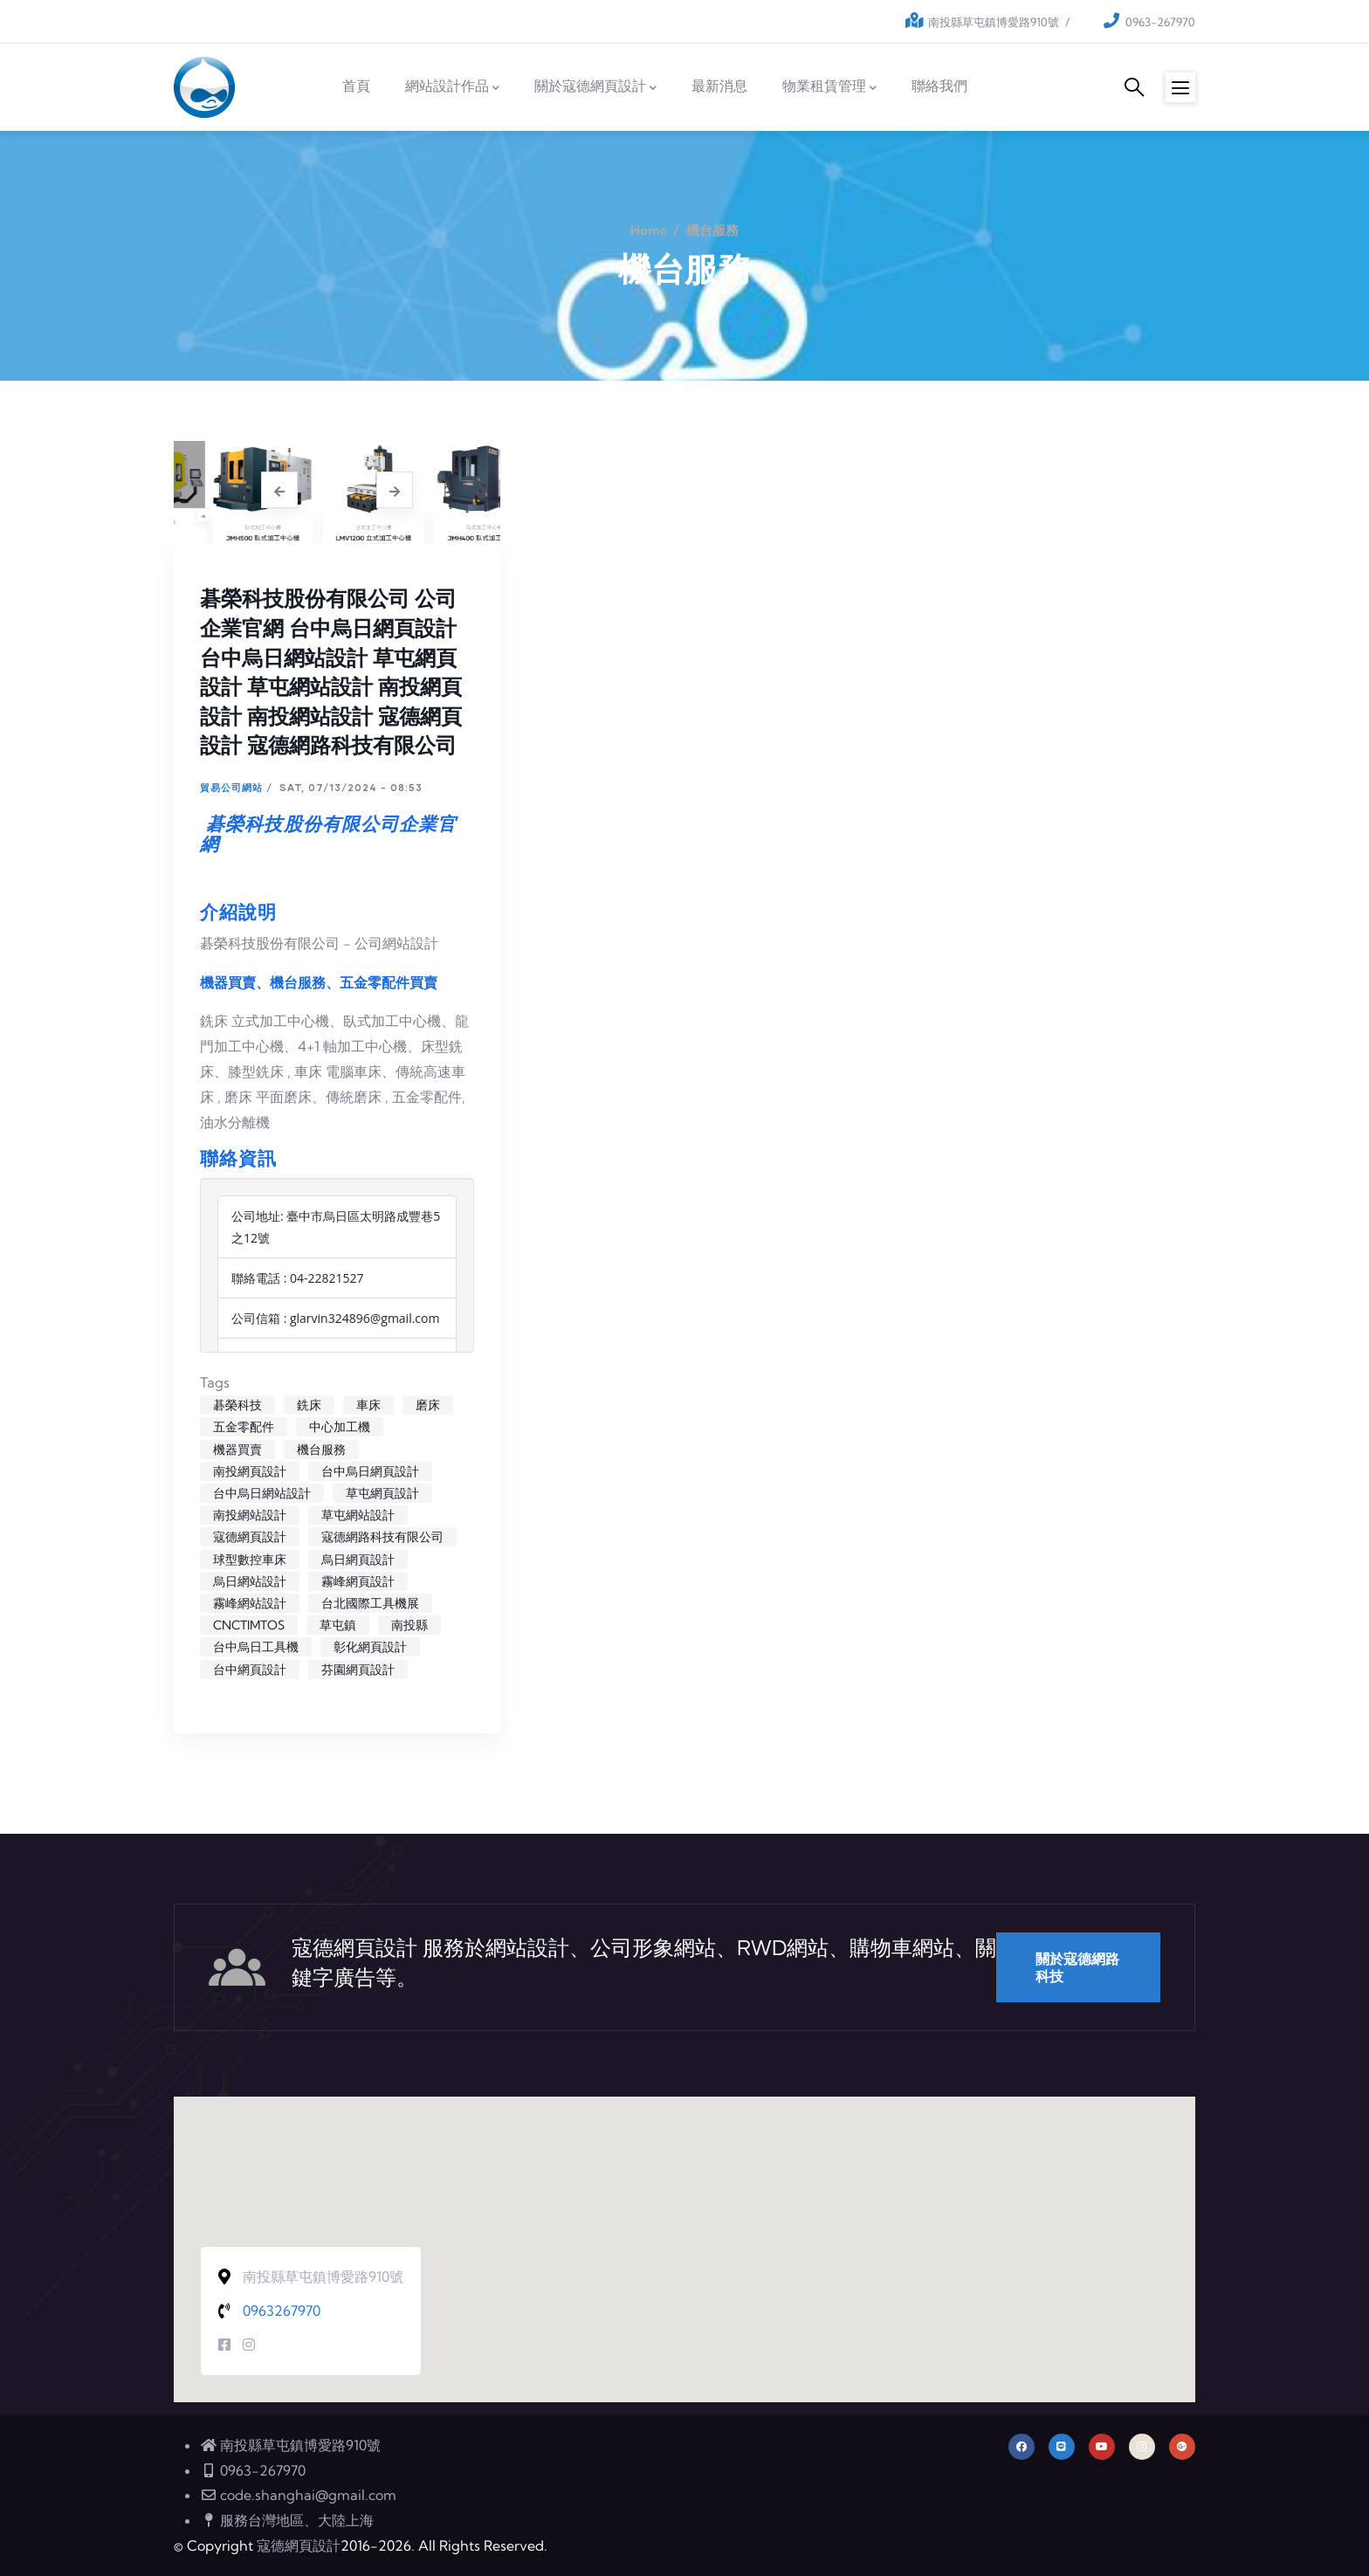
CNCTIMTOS (249, 1625)
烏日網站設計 (249, 1581)
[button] (684, 2233)
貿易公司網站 (231, 787)
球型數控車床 (249, 1559)
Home (649, 230)
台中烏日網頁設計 (370, 1471)
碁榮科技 (237, 1405)
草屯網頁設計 (382, 1493)
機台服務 (321, 1449)
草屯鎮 (338, 1625)
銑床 (309, 1405)
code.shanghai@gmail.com (298, 2495)
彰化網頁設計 (370, 1647)
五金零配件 (243, 1427)
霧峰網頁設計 (358, 1581)
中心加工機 (339, 1427)
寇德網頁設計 (249, 1537)
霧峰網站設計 (249, 1603)
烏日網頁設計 (358, 1559)
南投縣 (409, 1625)
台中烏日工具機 (256, 1647)
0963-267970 (1160, 22)
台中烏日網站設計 (262, 1493)
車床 (368, 1405)
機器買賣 (237, 1449)
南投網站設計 (249, 1515)
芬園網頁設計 (358, 1669)
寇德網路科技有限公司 (382, 1537)
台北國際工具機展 (370, 1603)
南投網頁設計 (249, 1471)
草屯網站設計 (358, 1515)
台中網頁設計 (249, 1669)
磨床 (428, 1405)
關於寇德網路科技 (1077, 1967)
